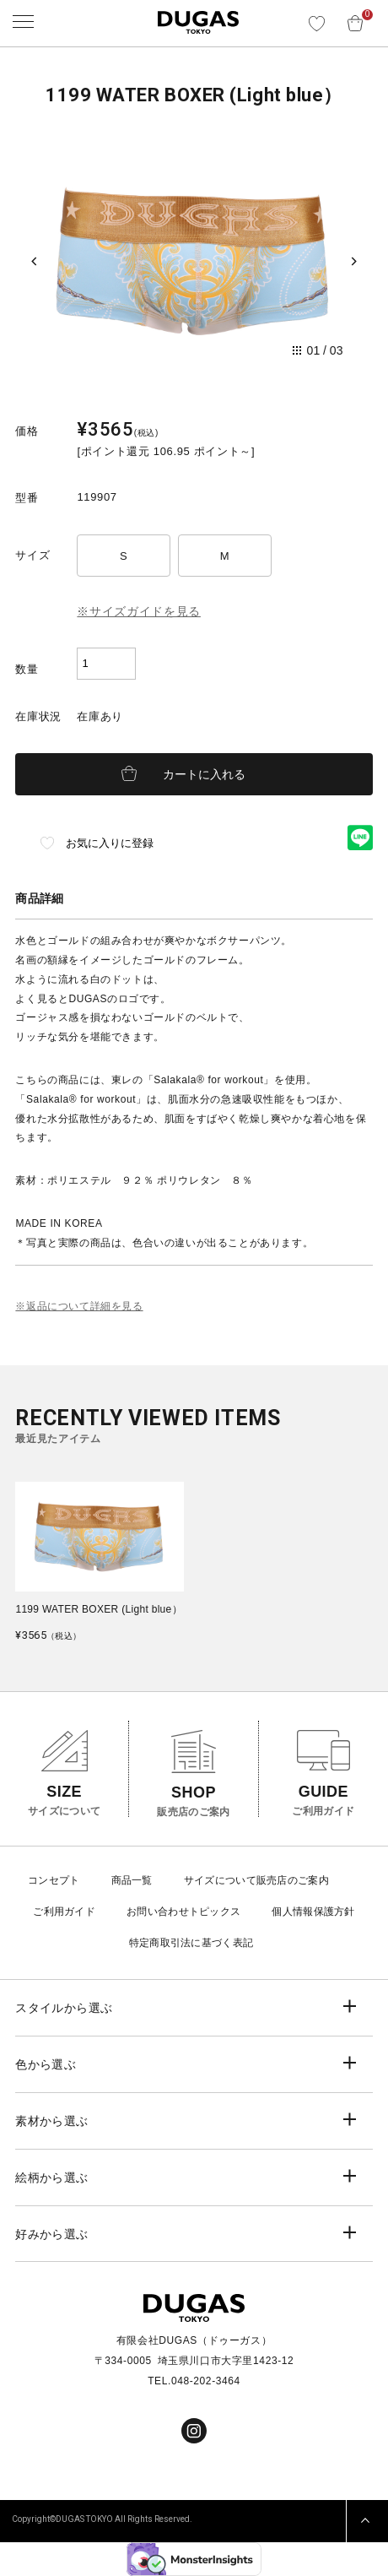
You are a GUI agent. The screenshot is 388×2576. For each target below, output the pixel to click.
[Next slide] (354, 261)
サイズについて (220, 1880)
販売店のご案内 (292, 1880)
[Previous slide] (34, 261)
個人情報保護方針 (313, 1911)
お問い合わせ (158, 1911)
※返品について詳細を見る (79, 1306)
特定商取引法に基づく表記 (191, 1943)
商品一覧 (132, 1880)
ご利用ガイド (64, 1911)
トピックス (215, 1911)
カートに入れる (204, 774)
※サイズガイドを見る (139, 611)
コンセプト (54, 1880)
